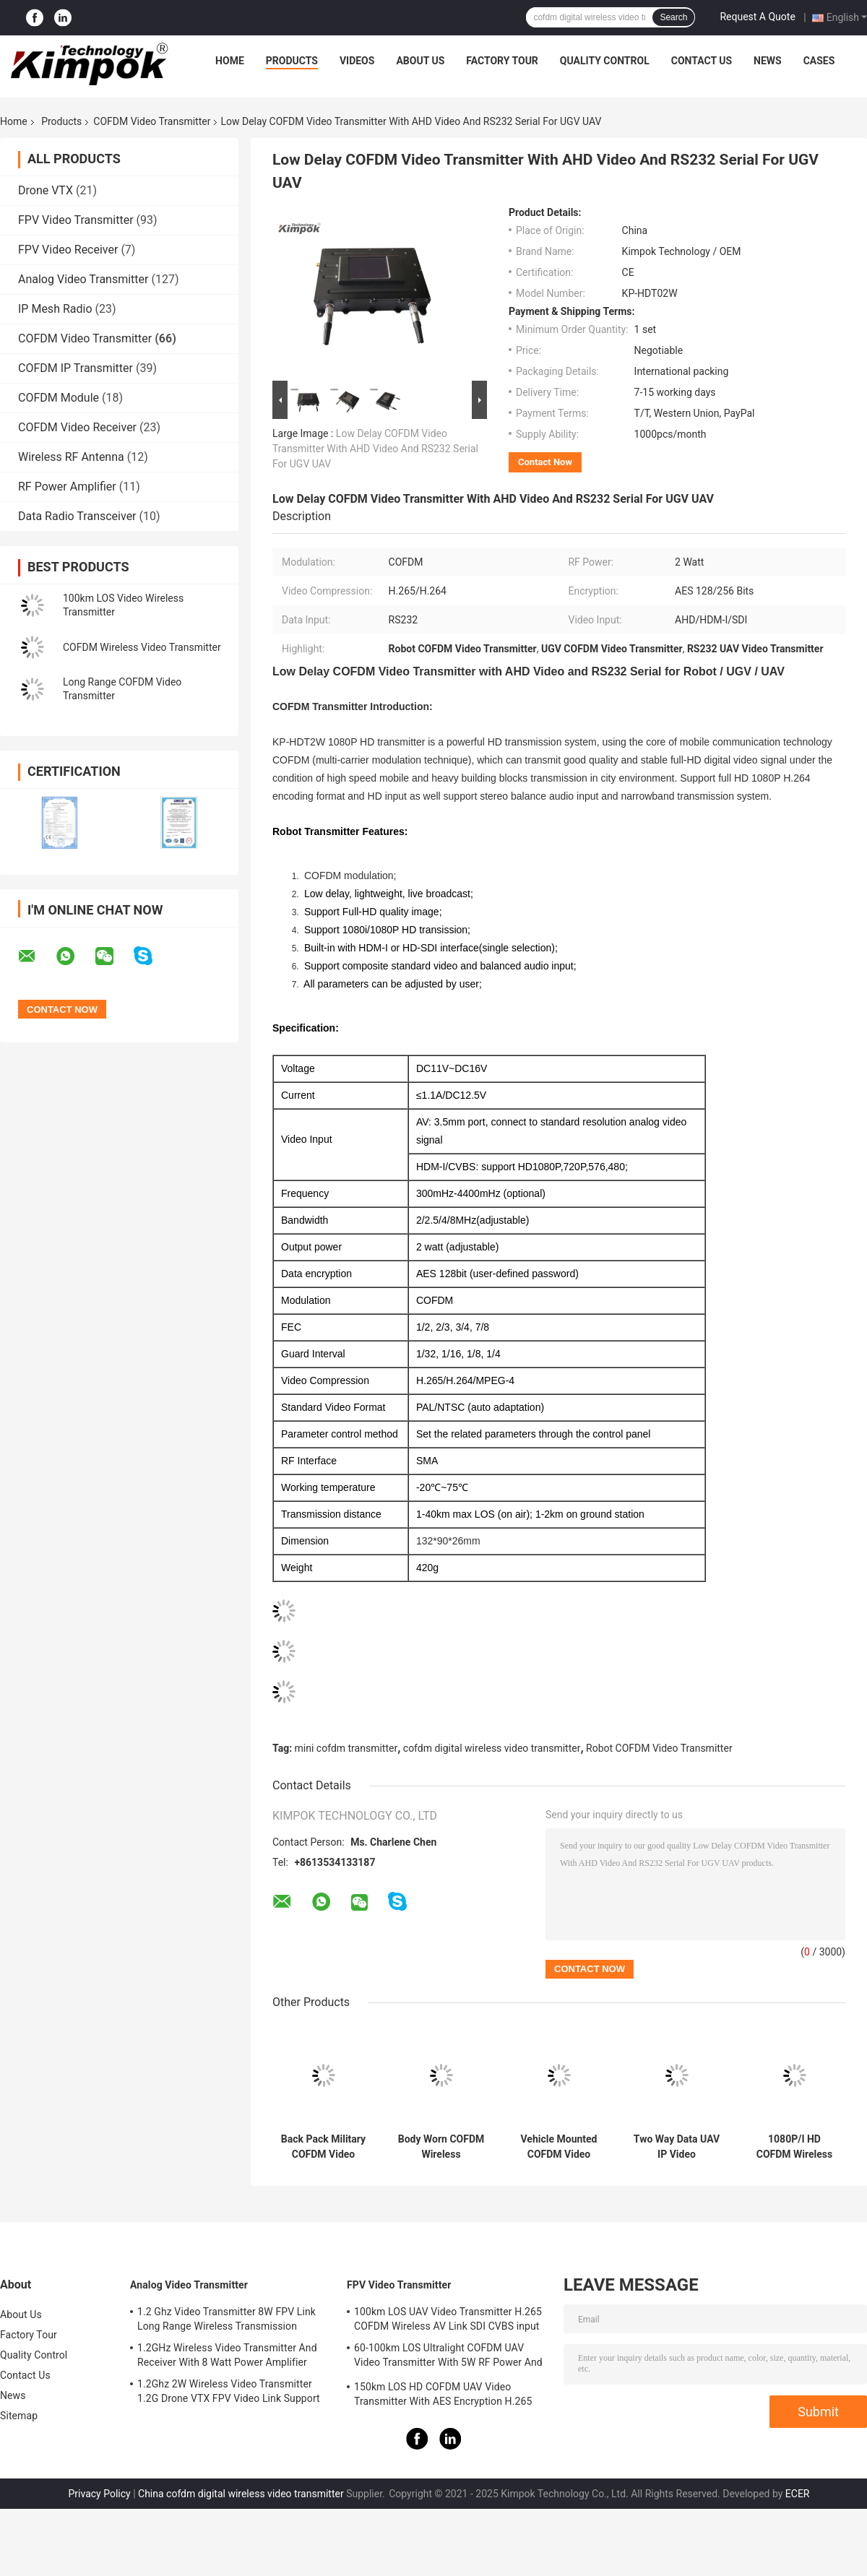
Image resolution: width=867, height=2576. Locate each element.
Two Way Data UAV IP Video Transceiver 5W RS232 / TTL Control (677, 2147)
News (768, 60)
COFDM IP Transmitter (75, 368)
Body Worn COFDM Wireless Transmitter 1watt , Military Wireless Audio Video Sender (441, 2147)
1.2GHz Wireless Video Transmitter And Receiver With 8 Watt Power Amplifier (227, 2355)
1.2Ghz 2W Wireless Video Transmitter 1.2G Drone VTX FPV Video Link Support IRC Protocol (228, 2393)
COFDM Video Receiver (77, 427)
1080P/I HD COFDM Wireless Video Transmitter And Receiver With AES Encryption (794, 2147)
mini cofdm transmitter (346, 1748)
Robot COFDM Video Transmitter (659, 1748)
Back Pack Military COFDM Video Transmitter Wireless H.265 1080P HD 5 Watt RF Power (323, 2147)
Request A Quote (757, 16)
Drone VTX (45, 190)
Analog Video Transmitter (83, 279)
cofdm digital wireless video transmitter (492, 1748)
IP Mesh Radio (55, 309)
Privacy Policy (99, 2493)
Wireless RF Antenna (71, 457)
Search (673, 17)
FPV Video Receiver (68, 249)
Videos (357, 60)
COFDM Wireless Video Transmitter (142, 647)
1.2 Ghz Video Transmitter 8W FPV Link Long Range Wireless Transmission (226, 2319)
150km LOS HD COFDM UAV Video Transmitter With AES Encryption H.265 (443, 2394)
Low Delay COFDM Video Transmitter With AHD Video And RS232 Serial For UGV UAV (375, 449)
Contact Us (701, 60)
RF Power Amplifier (67, 486)
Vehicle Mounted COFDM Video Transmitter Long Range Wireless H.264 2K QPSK (558, 2147)
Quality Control (605, 60)
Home (229, 60)
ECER (797, 2493)
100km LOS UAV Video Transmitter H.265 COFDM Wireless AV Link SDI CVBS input (448, 2319)
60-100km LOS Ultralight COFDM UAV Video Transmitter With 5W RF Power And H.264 (448, 2357)
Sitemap (19, 2415)
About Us (420, 60)
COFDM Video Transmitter (151, 121)
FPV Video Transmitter (76, 220)
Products (292, 60)
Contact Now (545, 462)
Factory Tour (502, 60)
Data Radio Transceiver (77, 516)
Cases (819, 60)
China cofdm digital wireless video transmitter (241, 2493)
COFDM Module (58, 398)
